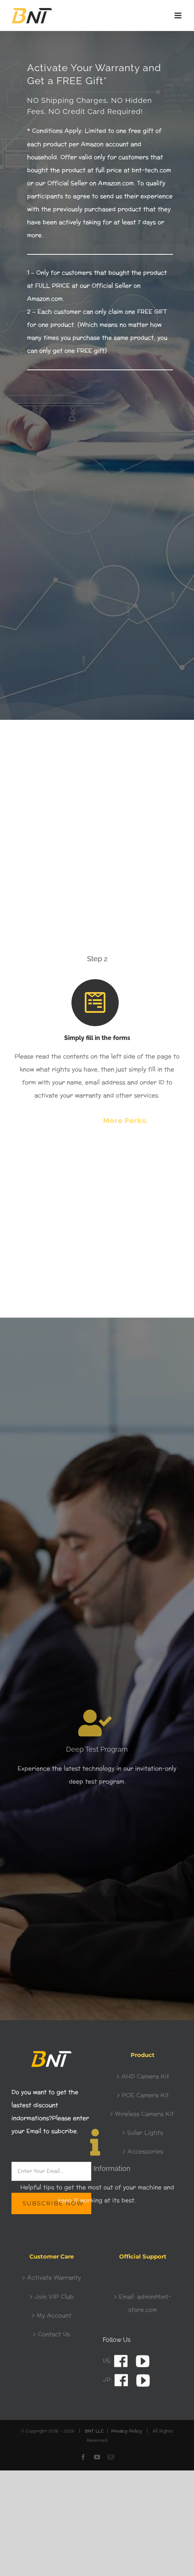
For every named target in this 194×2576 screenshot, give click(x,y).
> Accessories (143, 2151)
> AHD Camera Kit (142, 2077)
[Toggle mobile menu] (179, 15)
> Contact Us (51, 2334)
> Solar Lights (142, 2133)
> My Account (51, 2316)
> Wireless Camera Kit (143, 2114)
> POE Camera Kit (143, 2095)
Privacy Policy (126, 2431)
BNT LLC (94, 2431)
